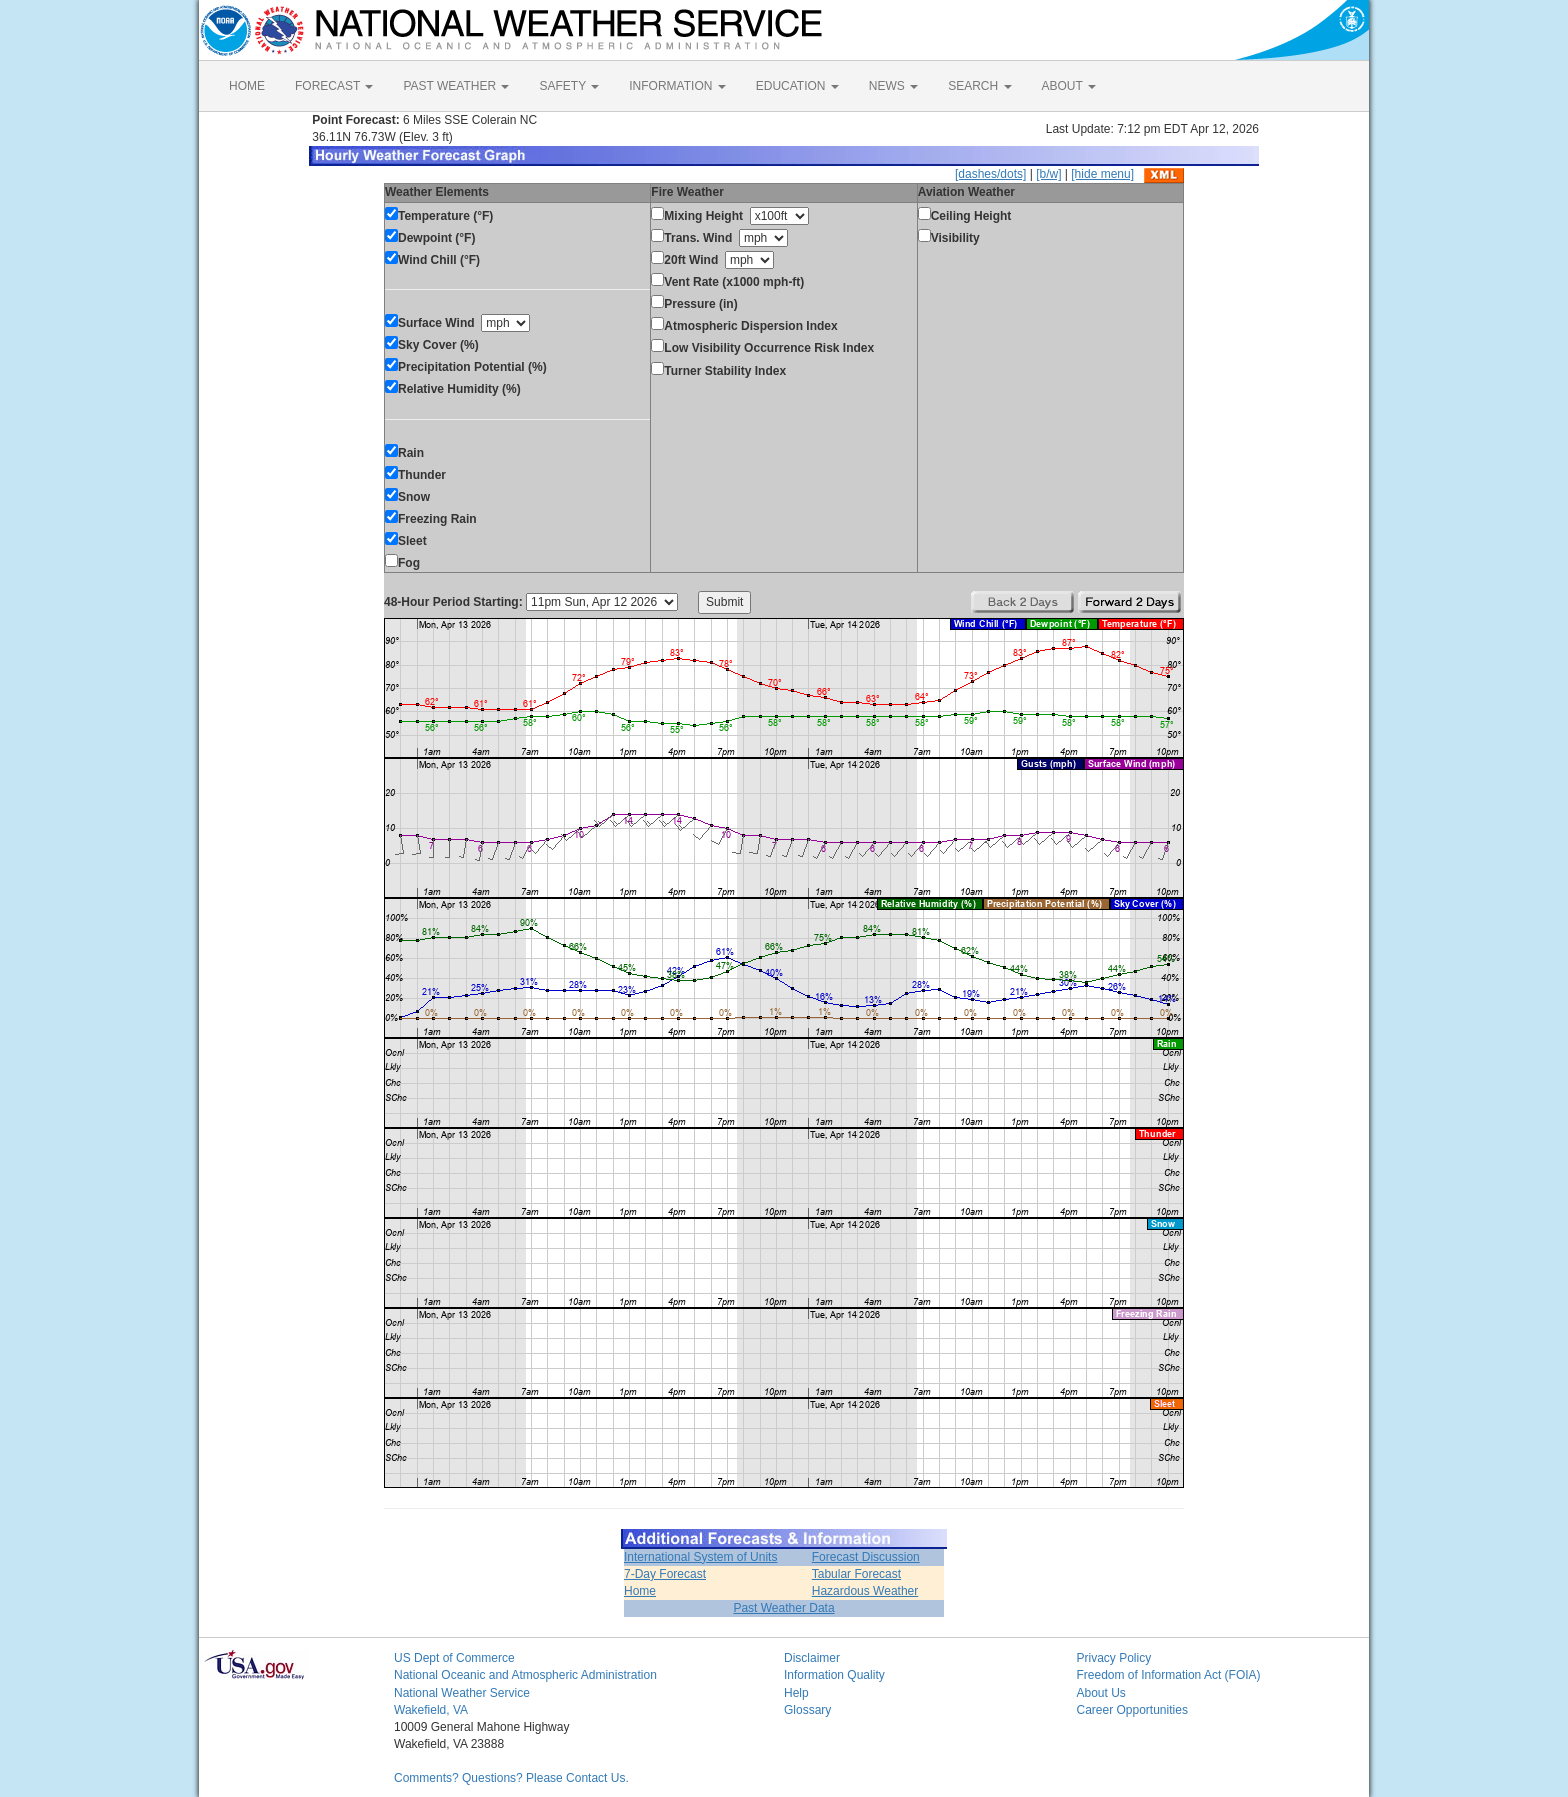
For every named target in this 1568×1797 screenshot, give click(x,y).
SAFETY (569, 86)
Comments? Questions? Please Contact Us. (511, 1778)
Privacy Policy (1114, 1658)
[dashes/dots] (990, 174)
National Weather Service (462, 1693)
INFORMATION (677, 86)
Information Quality (834, 1675)
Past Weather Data (783, 1608)
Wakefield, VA (431, 1710)
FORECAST (334, 86)
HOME (247, 86)
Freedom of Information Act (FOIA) (1169, 1675)
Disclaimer (812, 1658)
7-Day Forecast (665, 1574)
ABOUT (1069, 86)
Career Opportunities (1132, 1710)
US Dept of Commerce (454, 1658)
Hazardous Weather (865, 1591)
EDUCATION (797, 86)
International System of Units (700, 1557)
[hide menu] (1102, 174)
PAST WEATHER (456, 86)
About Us (1101, 1693)
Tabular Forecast (856, 1574)
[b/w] (1048, 174)
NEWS (893, 86)
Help (796, 1693)
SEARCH (979, 86)
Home (640, 1591)
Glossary (807, 1710)
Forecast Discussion (866, 1557)
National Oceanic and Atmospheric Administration (525, 1675)
